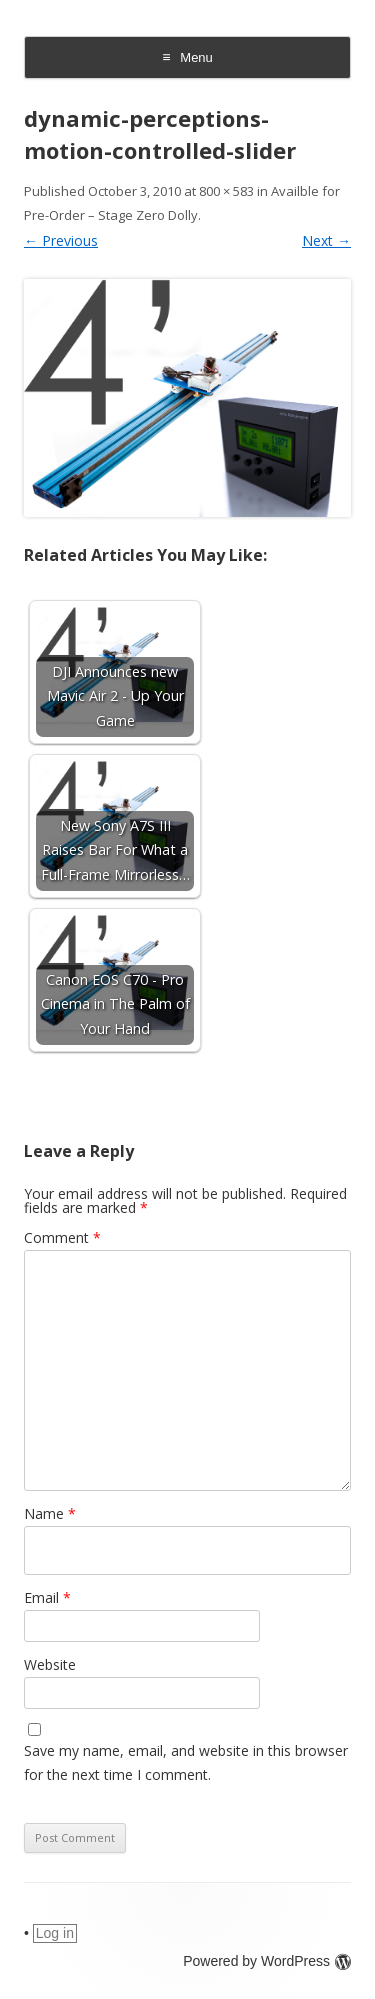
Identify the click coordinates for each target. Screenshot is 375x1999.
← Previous (61, 240)
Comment (62, 1237)
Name (50, 1513)
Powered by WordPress (267, 1961)
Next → (326, 240)
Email (47, 1597)
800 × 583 (226, 191)
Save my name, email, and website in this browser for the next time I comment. (186, 1762)
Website (50, 1664)
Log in (55, 1933)
